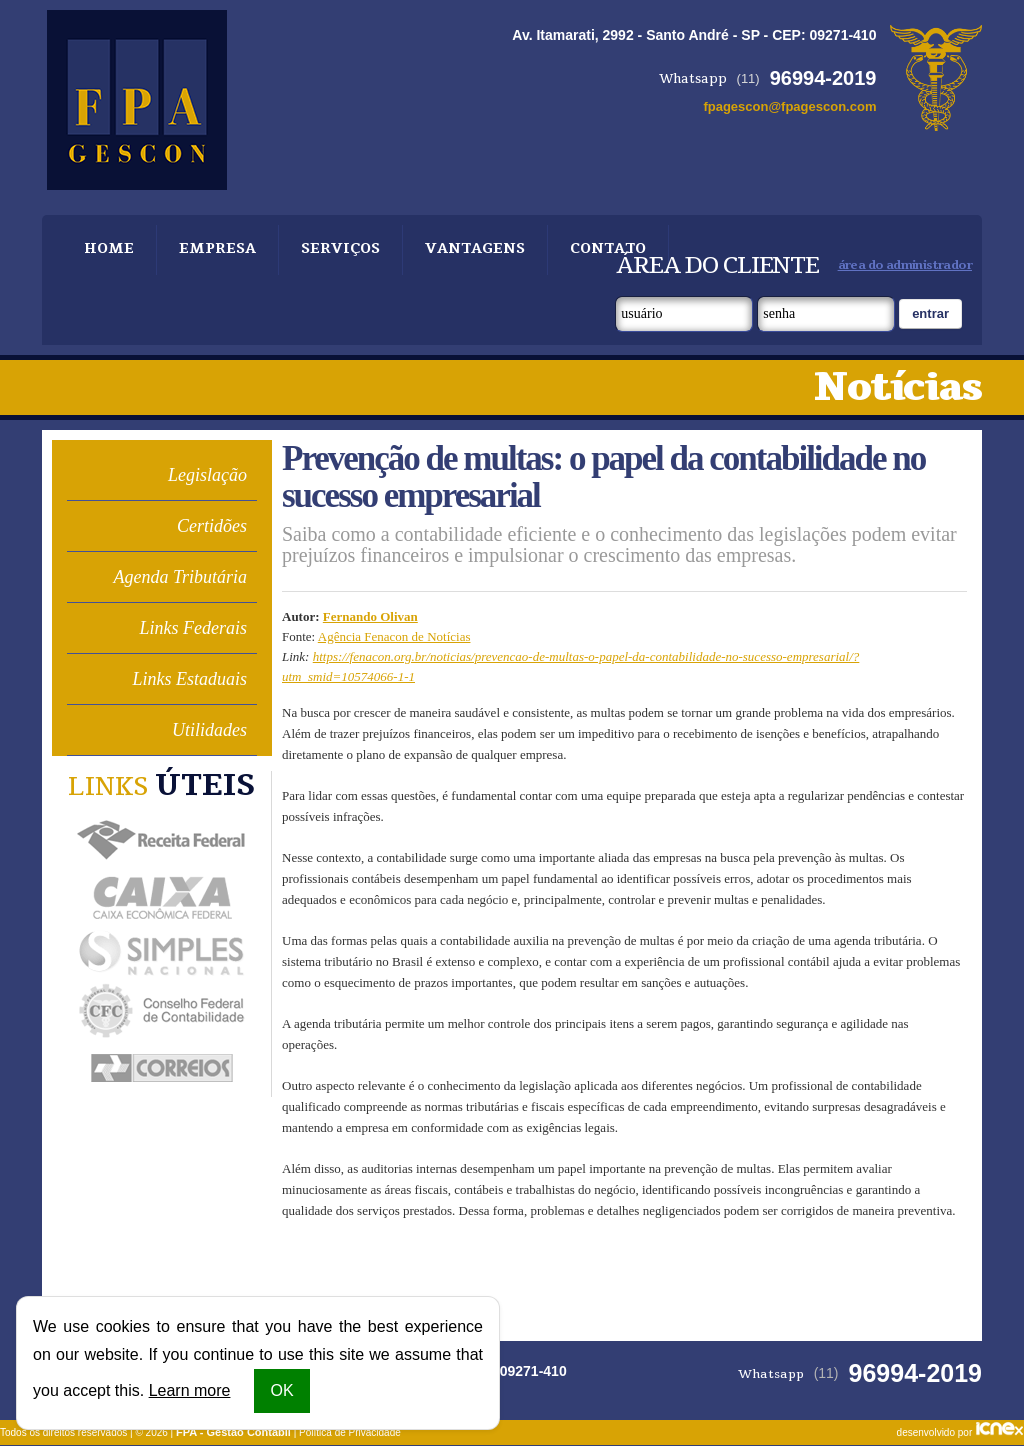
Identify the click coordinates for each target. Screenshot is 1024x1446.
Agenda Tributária (180, 577)
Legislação (207, 475)
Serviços (330, 249)
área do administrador (905, 265)
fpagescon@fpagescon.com (789, 106)
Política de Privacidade (350, 1432)
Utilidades (209, 730)
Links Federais (194, 628)
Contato (588, 249)
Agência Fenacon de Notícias (394, 636)
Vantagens (459, 249)
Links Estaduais (189, 679)
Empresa (212, 249)
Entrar (930, 313)
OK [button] (281, 1390)
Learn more (190, 1390)
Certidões (212, 526)
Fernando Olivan (370, 616)
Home (107, 249)
